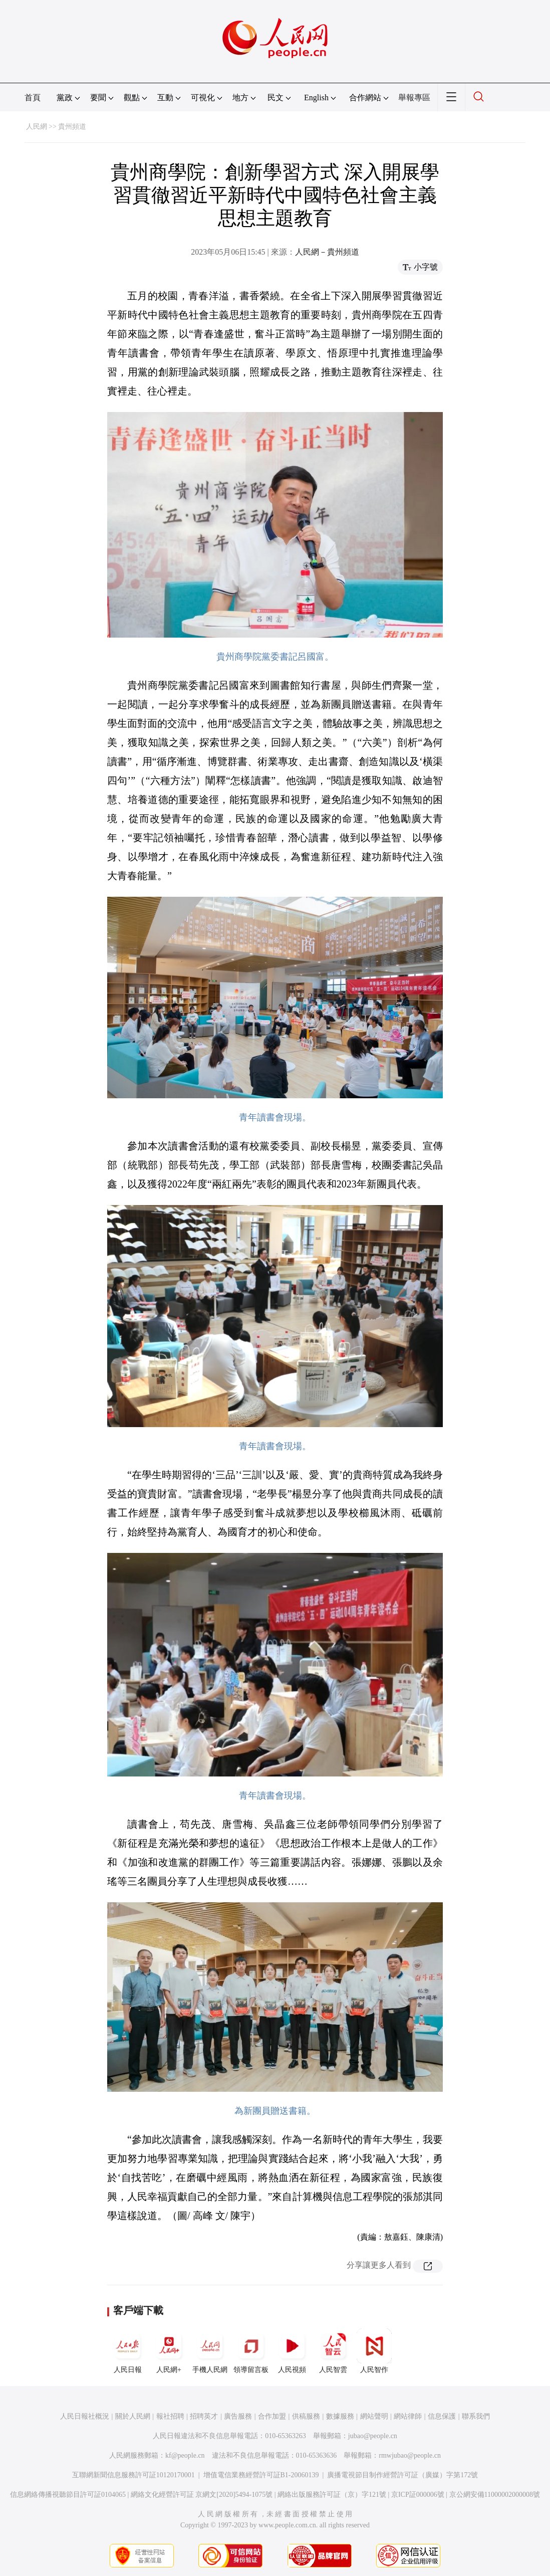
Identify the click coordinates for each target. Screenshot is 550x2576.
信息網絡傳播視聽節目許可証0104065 (68, 2494)
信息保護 (442, 2416)
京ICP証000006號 (417, 2494)
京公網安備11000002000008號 (494, 2494)
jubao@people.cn (372, 2436)
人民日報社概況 (84, 2416)
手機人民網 (209, 2350)
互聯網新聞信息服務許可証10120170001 (133, 2475)
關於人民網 (132, 2416)
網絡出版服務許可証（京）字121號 (332, 2494)
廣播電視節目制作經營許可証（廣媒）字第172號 (402, 2475)
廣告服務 (238, 2416)
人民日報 (127, 2350)
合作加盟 (272, 2416)
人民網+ (168, 2350)
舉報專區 (414, 97)
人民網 (36, 126)
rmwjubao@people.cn (410, 2455)
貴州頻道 (72, 126)
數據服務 (340, 2416)
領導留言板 (250, 2350)
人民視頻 (292, 2350)
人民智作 (374, 2350)
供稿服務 (306, 2416)
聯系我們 (476, 2416)
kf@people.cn (185, 2455)
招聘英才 (204, 2416)
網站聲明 (374, 2416)
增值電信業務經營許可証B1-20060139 (261, 2475)
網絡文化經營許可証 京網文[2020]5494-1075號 (202, 2494)
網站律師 (408, 2416)
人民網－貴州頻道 (327, 252)
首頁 (33, 97)
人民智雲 (333, 2350)
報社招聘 (170, 2416)
